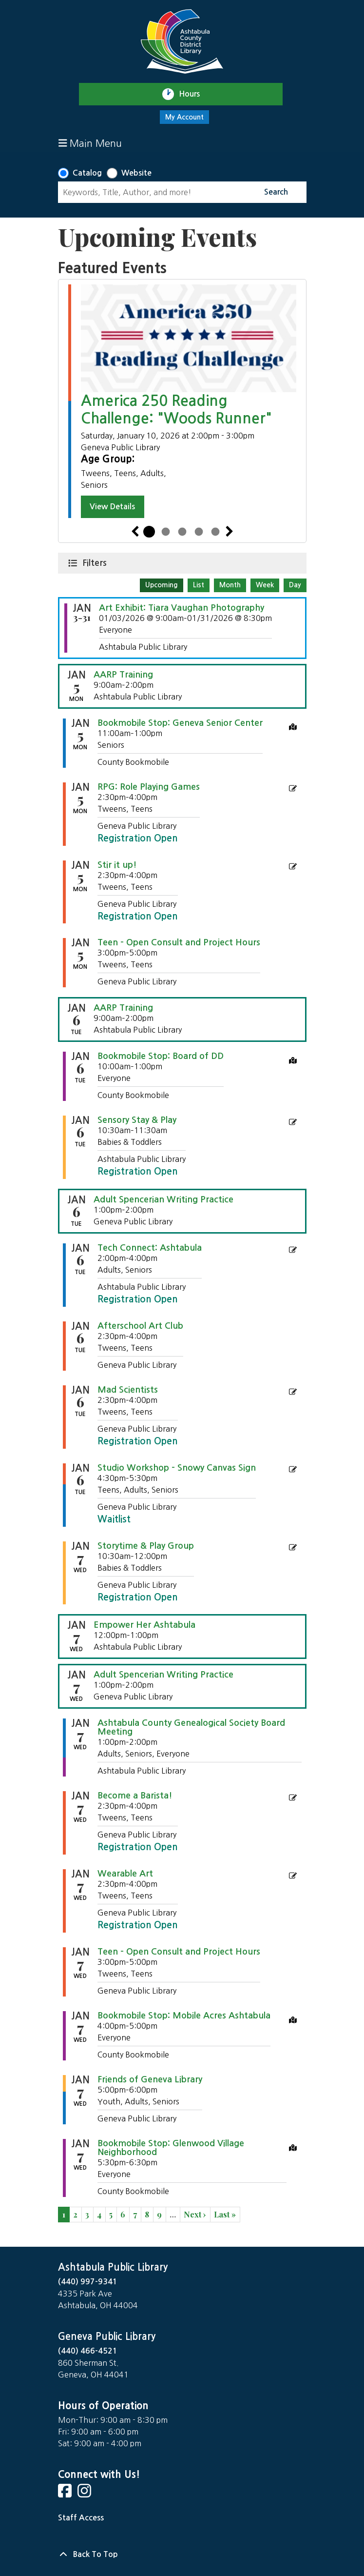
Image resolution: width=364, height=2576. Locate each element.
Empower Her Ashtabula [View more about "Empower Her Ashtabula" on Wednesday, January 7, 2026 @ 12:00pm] (144, 1624)
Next (229, 532)
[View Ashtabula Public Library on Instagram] (85, 2493)
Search (276, 192)
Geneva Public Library (106, 2336)
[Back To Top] (182, 2554)
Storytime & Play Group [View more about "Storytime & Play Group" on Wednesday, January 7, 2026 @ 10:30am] (145, 1545)
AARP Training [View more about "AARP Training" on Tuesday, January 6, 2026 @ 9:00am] (123, 1007)
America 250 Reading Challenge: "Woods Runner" (176, 409)
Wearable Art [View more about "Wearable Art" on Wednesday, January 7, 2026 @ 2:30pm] (125, 1873)
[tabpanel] (182, 401)
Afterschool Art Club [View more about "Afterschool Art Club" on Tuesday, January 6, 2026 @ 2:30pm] (140, 1325)
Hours (193, 94)
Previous (135, 532)
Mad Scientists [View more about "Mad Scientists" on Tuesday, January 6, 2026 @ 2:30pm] (127, 1389)
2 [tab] (166, 532)
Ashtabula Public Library (113, 2267)
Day (295, 584)
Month (230, 584)
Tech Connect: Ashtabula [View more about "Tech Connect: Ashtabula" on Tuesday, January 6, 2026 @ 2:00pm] (149, 1247)
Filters (96, 562)
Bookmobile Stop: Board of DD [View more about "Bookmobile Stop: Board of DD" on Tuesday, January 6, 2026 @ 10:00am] (160, 1056)
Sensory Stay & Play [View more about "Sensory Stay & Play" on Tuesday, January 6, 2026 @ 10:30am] (136, 1120)
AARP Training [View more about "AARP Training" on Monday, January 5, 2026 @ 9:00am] (123, 674)
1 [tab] (149, 532)
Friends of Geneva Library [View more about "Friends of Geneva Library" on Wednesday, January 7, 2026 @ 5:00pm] (149, 2079)
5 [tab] (215, 532)
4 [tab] (199, 532)
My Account (184, 117)
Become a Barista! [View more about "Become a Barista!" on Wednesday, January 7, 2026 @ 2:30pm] (134, 1795)
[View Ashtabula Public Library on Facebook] (66, 2493)
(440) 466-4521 (87, 2351)
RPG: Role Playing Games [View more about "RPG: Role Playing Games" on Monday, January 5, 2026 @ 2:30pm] (148, 786)
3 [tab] (182, 532)
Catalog (87, 173)
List (198, 584)
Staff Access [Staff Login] (81, 2517)
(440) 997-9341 (87, 2281)
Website (136, 173)
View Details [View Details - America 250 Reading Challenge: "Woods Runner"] (112, 506)
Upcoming (161, 584)
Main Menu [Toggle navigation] (90, 143)
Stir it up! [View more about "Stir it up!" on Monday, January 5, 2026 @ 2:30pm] (116, 864)
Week (265, 584)
